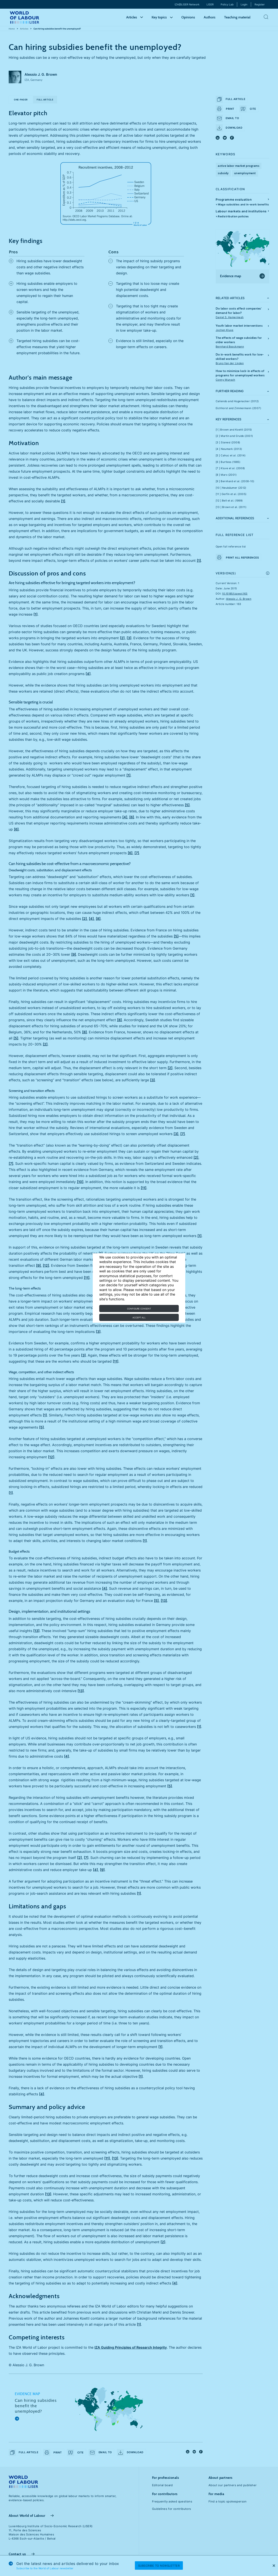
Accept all (139, 1317)
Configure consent (139, 1308)
